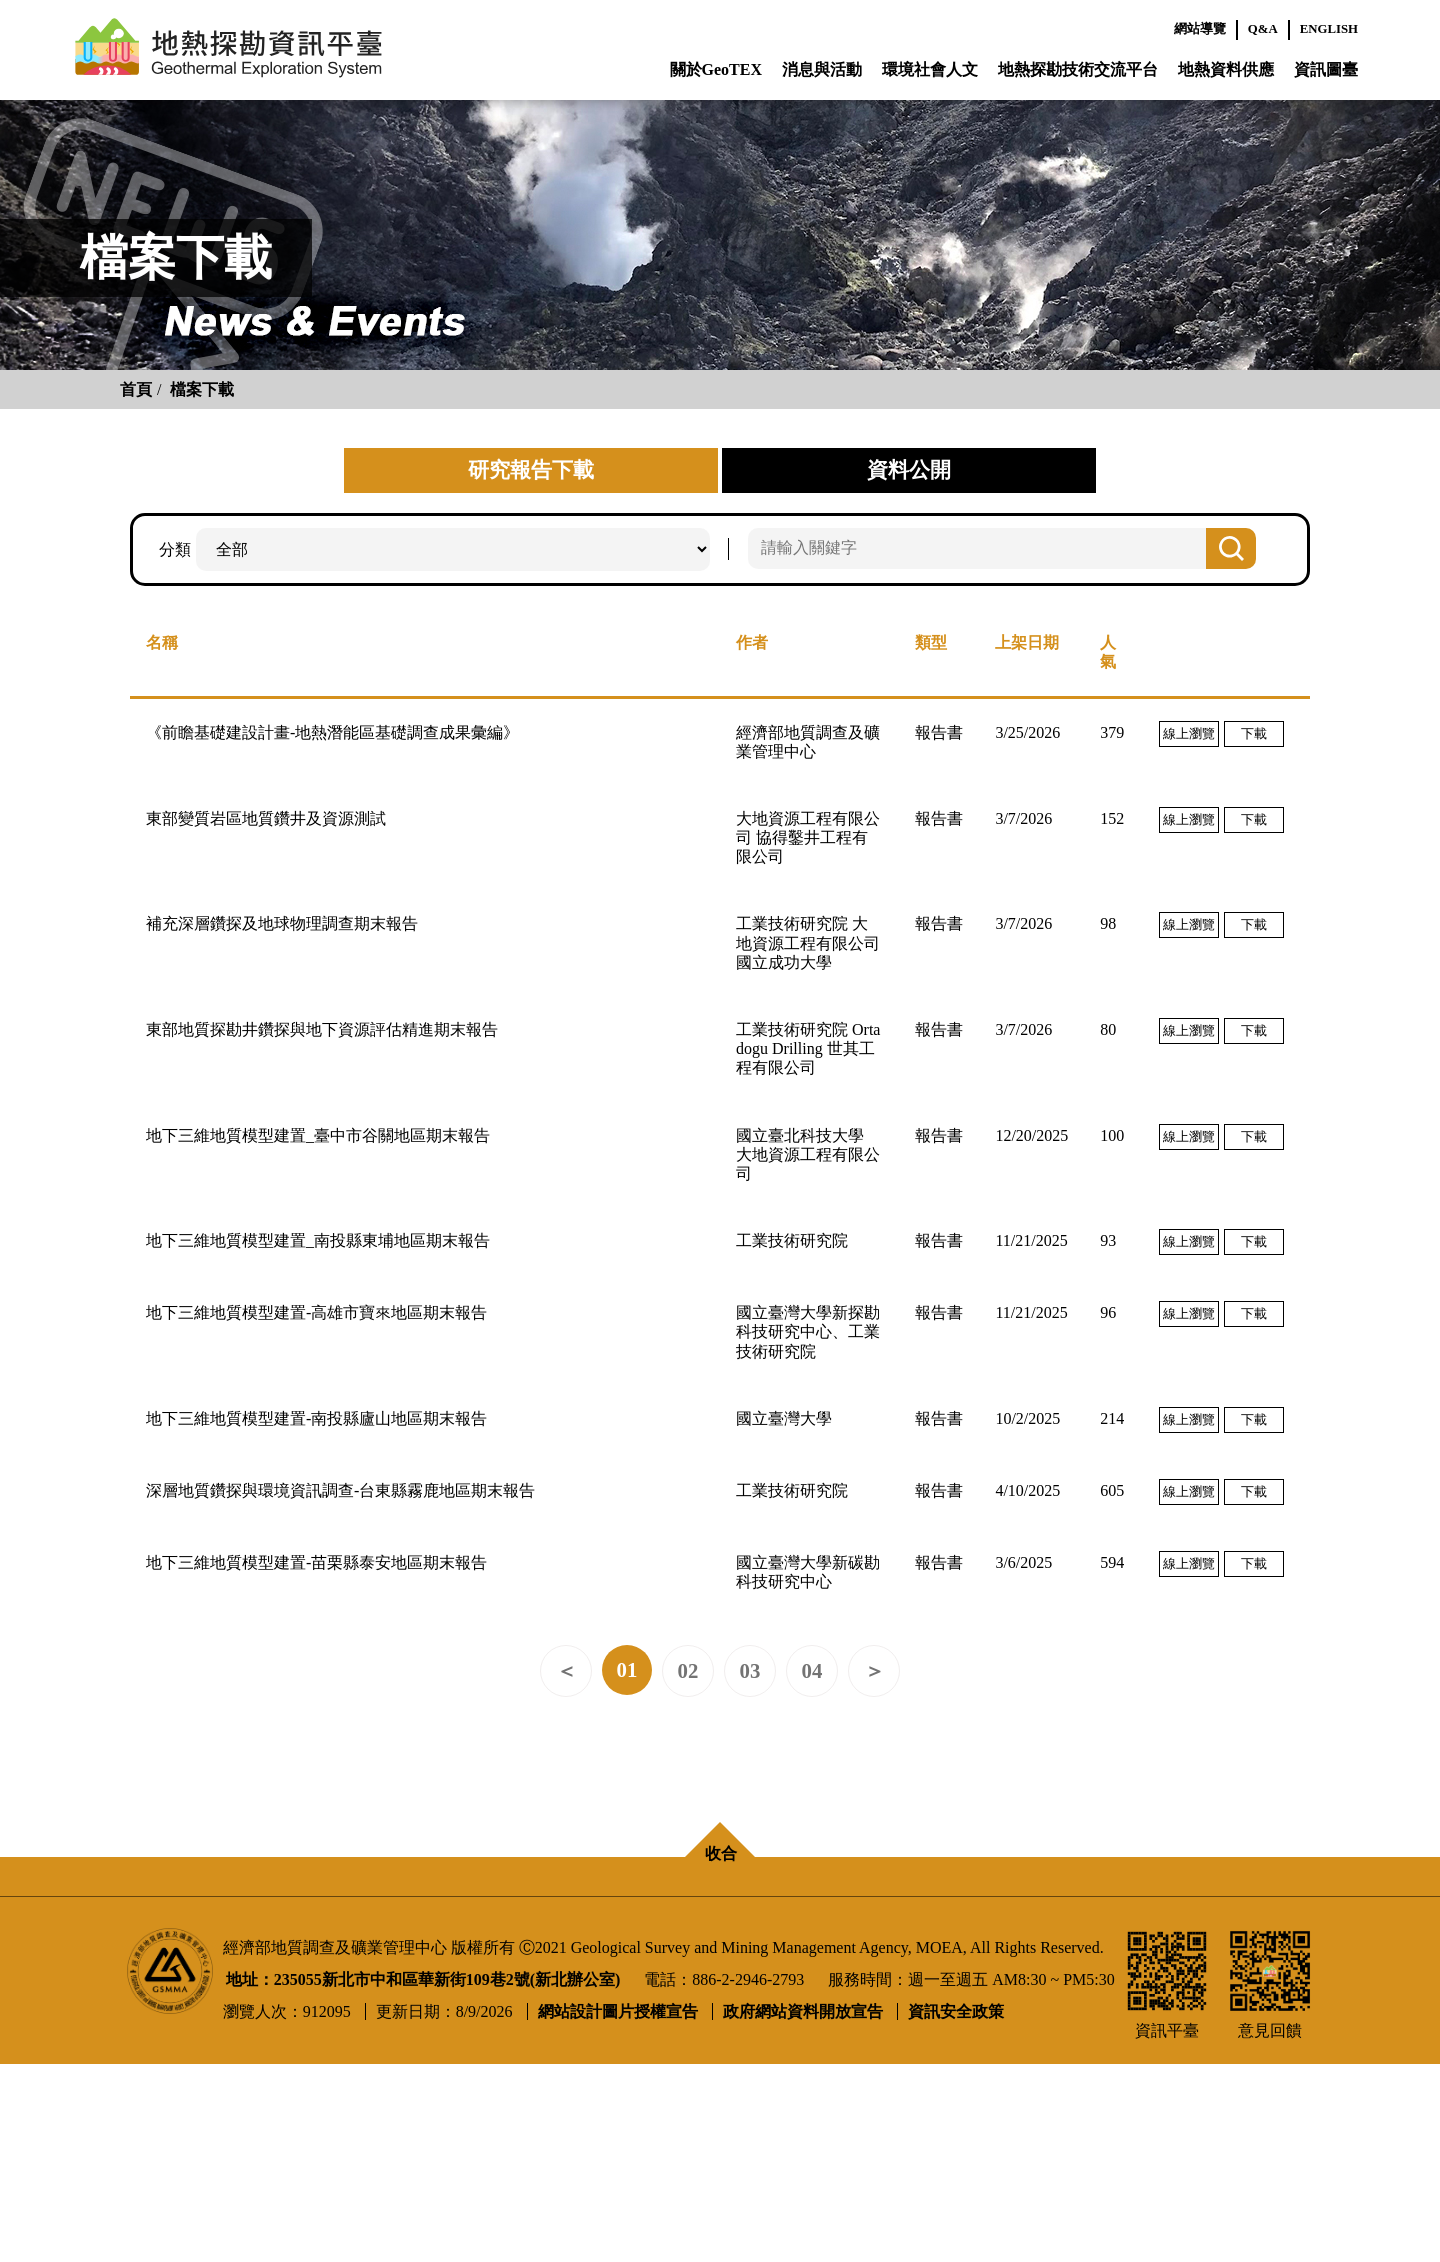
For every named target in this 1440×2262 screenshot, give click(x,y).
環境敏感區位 (574, 1942)
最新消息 (363, 1942)
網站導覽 (1200, 29)
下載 (1254, 733)
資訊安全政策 (956, 2210)
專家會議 (772, 1942)
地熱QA (148, 2006)
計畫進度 (152, 1974)
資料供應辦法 (1078, 1942)
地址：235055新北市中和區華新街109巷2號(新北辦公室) (423, 2178)
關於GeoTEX (716, 69)
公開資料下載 (1078, 2006)
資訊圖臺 (1326, 69)
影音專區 (363, 1974)
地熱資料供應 (1226, 69)
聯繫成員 (152, 2038)
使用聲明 (1276, 1942)
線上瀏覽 (1189, 733)
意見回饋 (1276, 1974)
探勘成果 (772, 2006)
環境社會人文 (930, 69)
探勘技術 (772, 1974)
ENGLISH (1329, 29)
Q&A (1263, 29)
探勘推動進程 (788, 2038)
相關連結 (363, 2006)
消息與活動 (822, 69)
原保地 (550, 1974)
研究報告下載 (1078, 1974)
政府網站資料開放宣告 (803, 2210)
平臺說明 (152, 1942)
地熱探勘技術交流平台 (1078, 69)
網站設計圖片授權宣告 (618, 2210)
